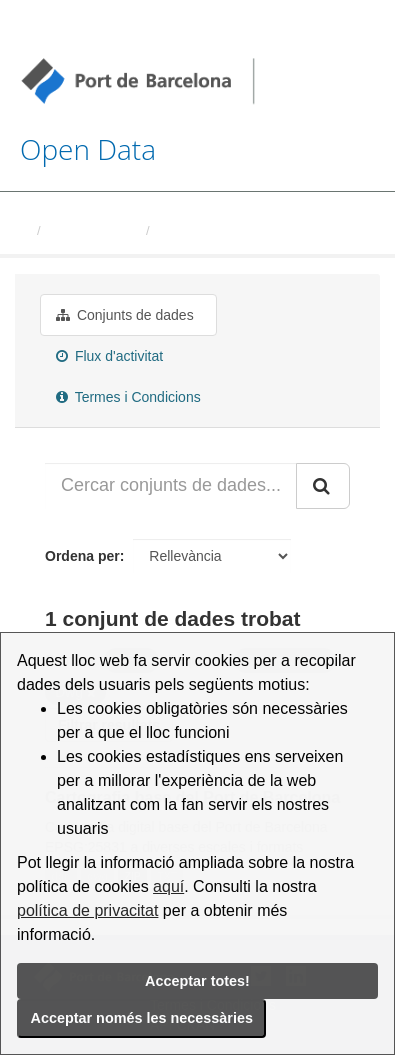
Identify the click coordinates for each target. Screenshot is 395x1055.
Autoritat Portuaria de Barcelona (258, 230)
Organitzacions (92, 230)
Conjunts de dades (125, 315)
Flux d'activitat (109, 356)
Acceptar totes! (197, 981)
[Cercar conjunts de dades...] (171, 486)
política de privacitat (87, 910)
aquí (168, 886)
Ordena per (82, 556)
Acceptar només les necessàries (142, 1018)
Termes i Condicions (128, 397)
